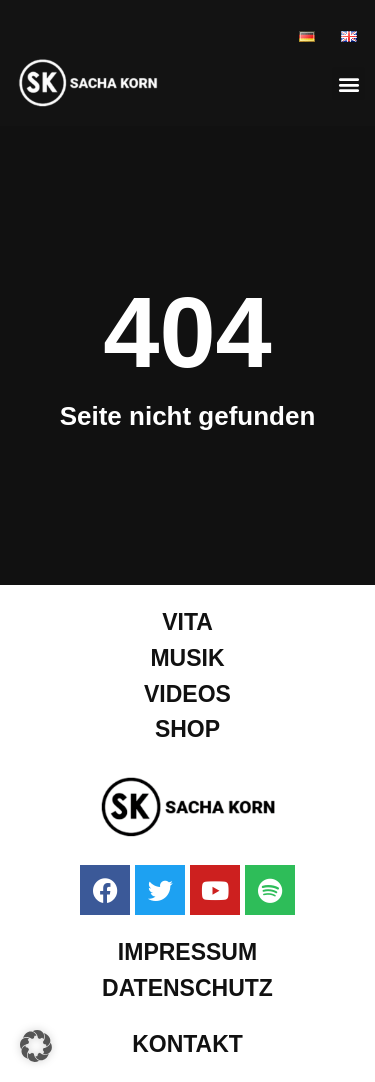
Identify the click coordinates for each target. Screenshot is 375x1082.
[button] (348, 83)
